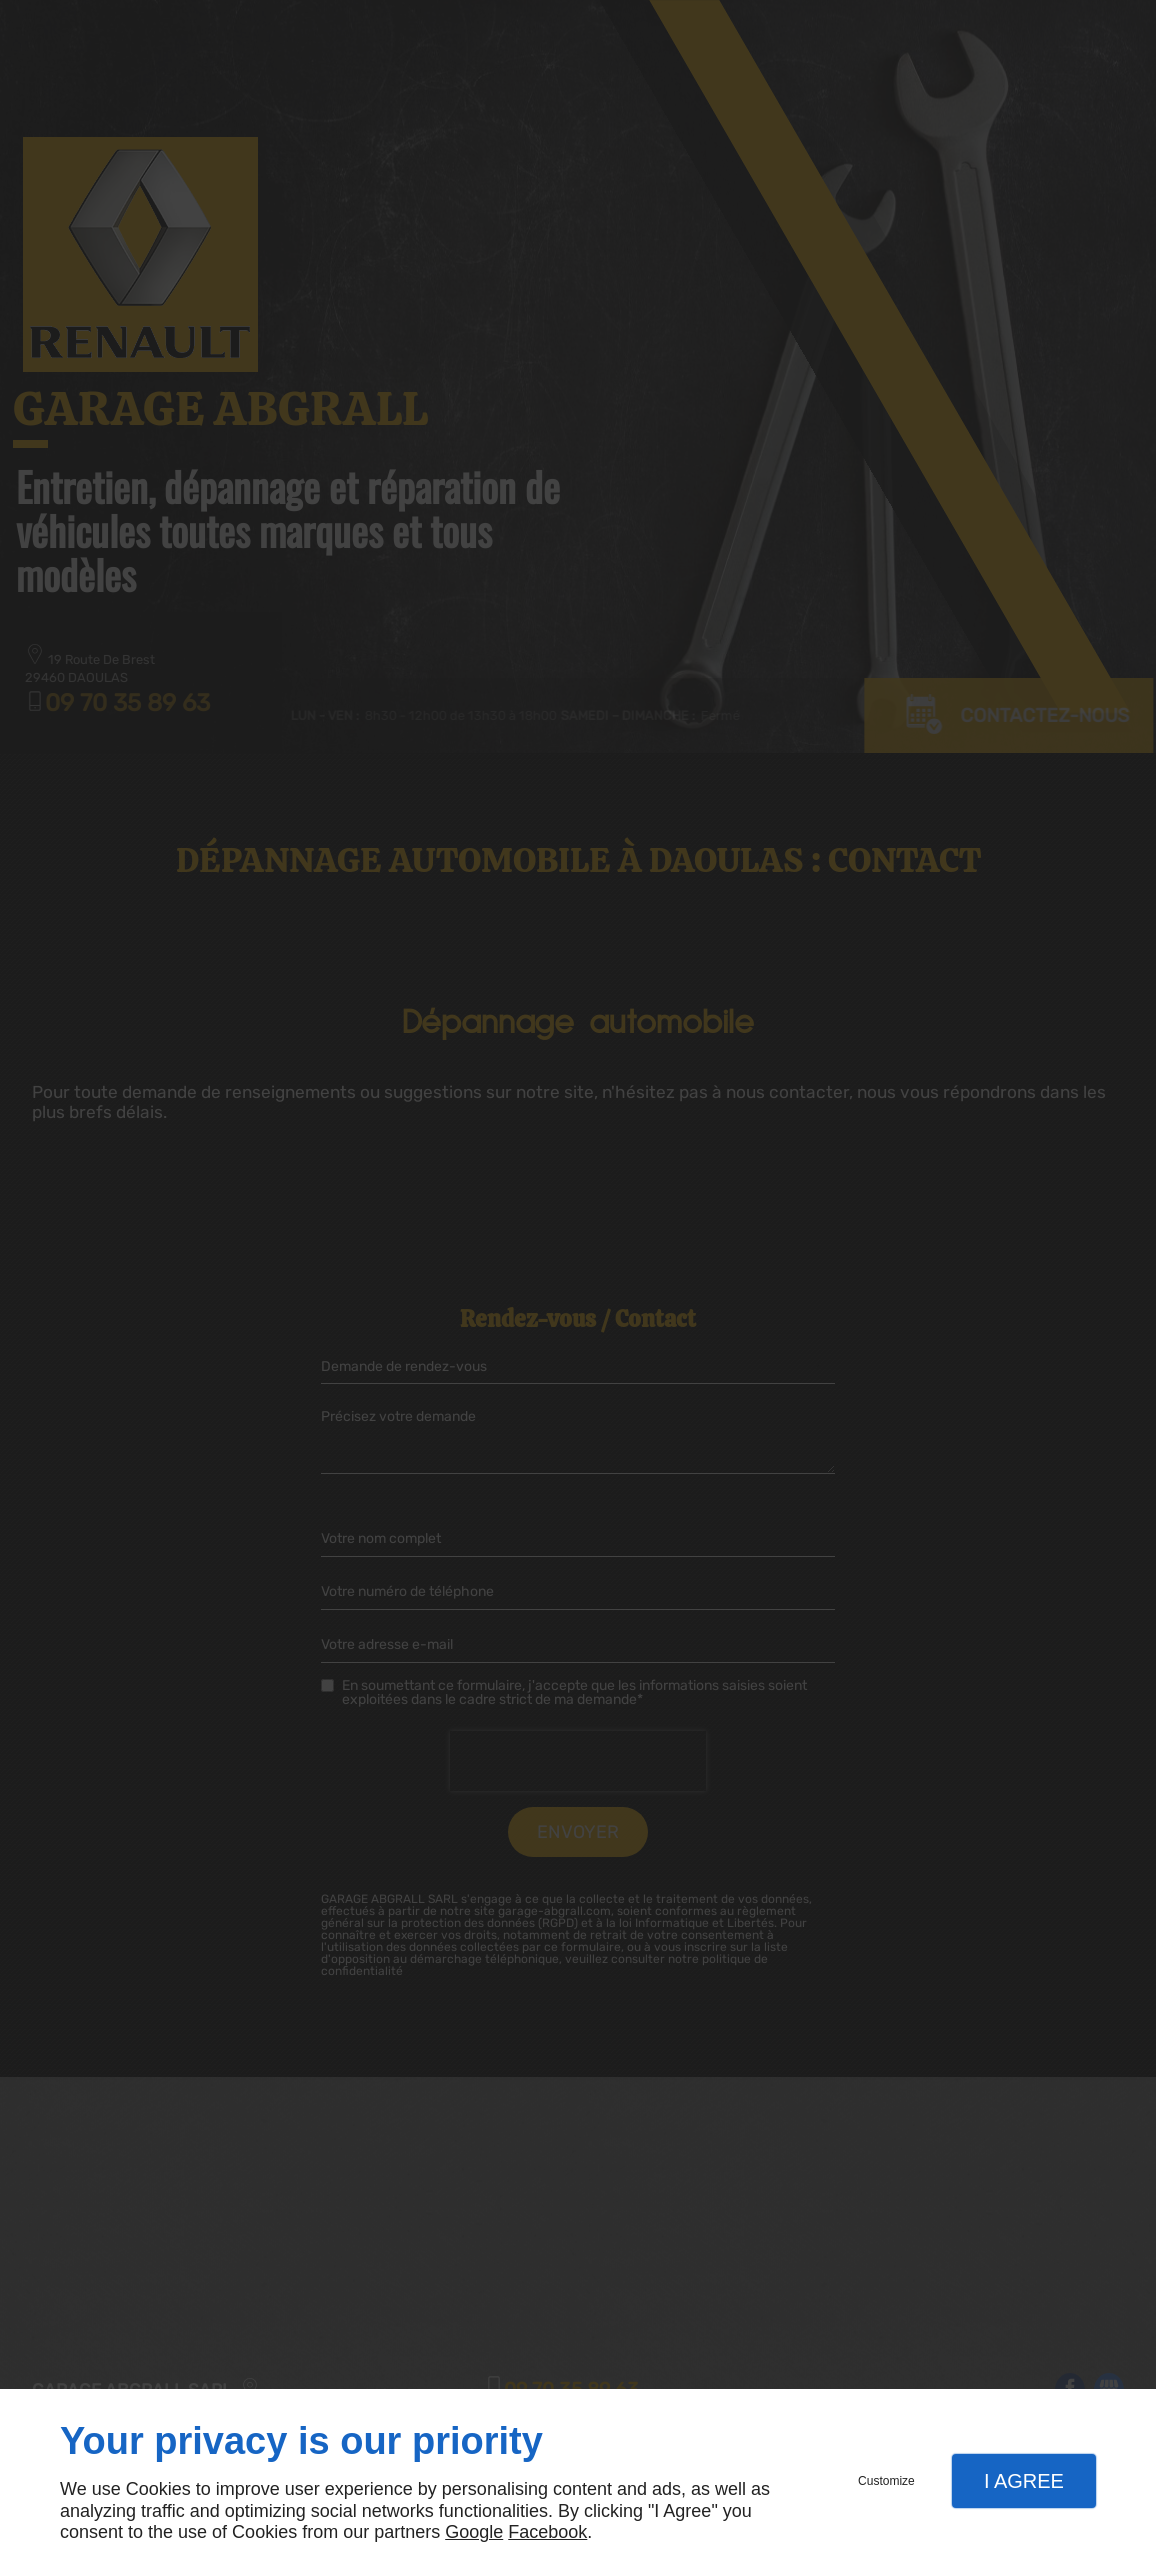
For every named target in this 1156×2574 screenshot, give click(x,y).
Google (474, 2532)
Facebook (547, 2532)
